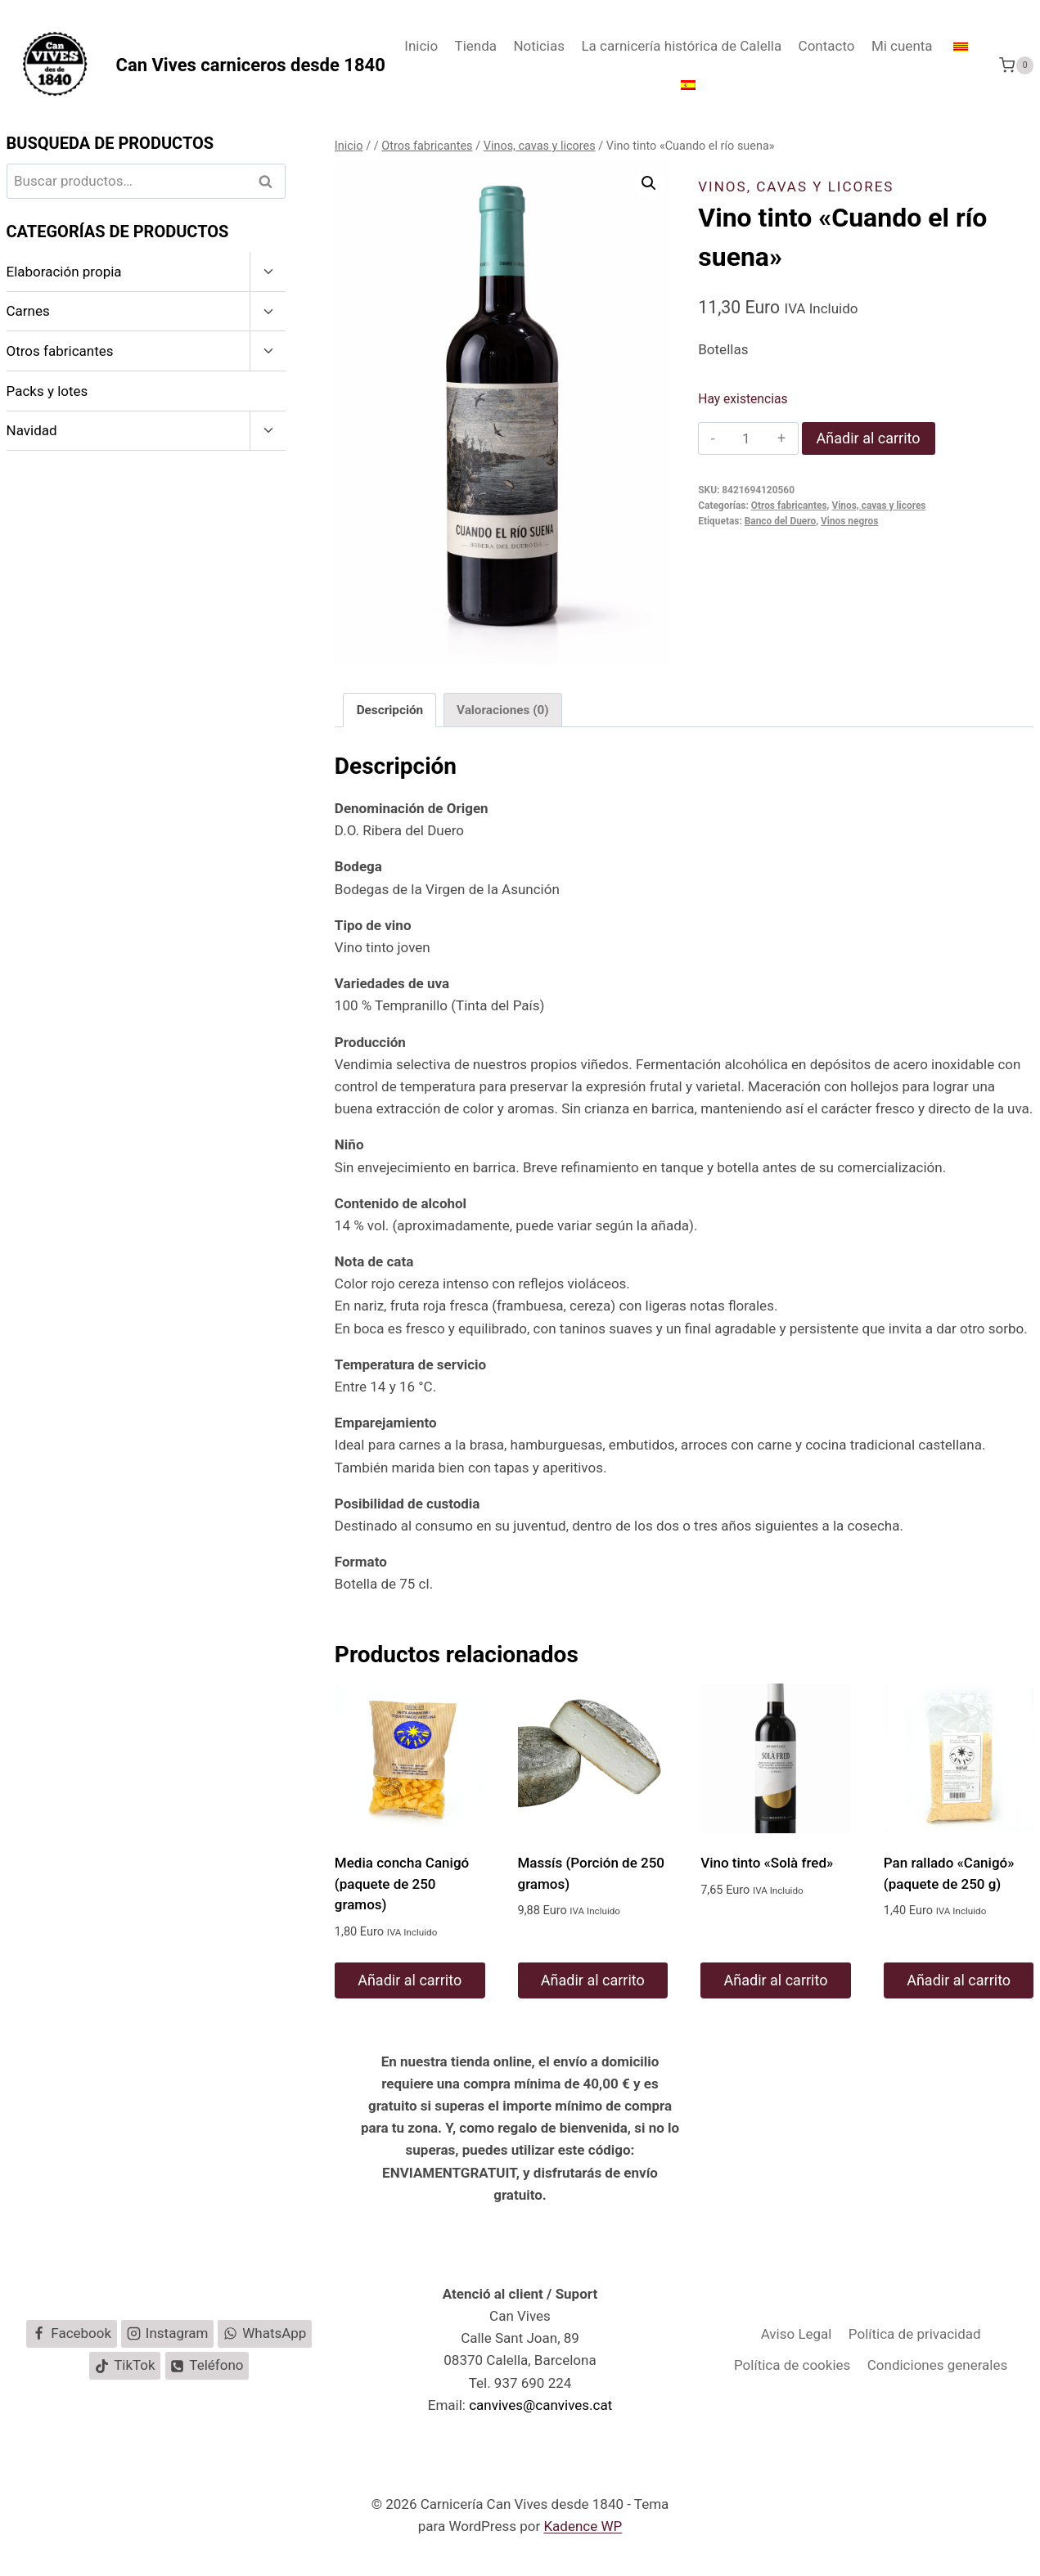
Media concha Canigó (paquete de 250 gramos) (402, 1883)
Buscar (270, 181)
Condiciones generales (937, 2365)
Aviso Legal (796, 2334)
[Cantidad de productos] (746, 438)
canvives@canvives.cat (540, 2405)
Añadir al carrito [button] (409, 1980)
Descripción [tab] (390, 710)
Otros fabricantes (789, 505)
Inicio (421, 46)
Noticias (539, 46)
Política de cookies (792, 2365)
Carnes (28, 311)
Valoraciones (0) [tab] (503, 710)
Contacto (827, 46)
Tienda (476, 46)
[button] (649, 183)
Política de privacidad (915, 2334)
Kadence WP (582, 2526)
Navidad (32, 430)
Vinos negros (849, 521)
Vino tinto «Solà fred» (766, 1862)
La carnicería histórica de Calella (681, 46)
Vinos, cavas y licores (796, 186)
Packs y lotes (47, 391)
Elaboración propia (64, 271)
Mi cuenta (902, 46)
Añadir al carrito (869, 438)
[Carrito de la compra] (1016, 65)
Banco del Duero (780, 521)
